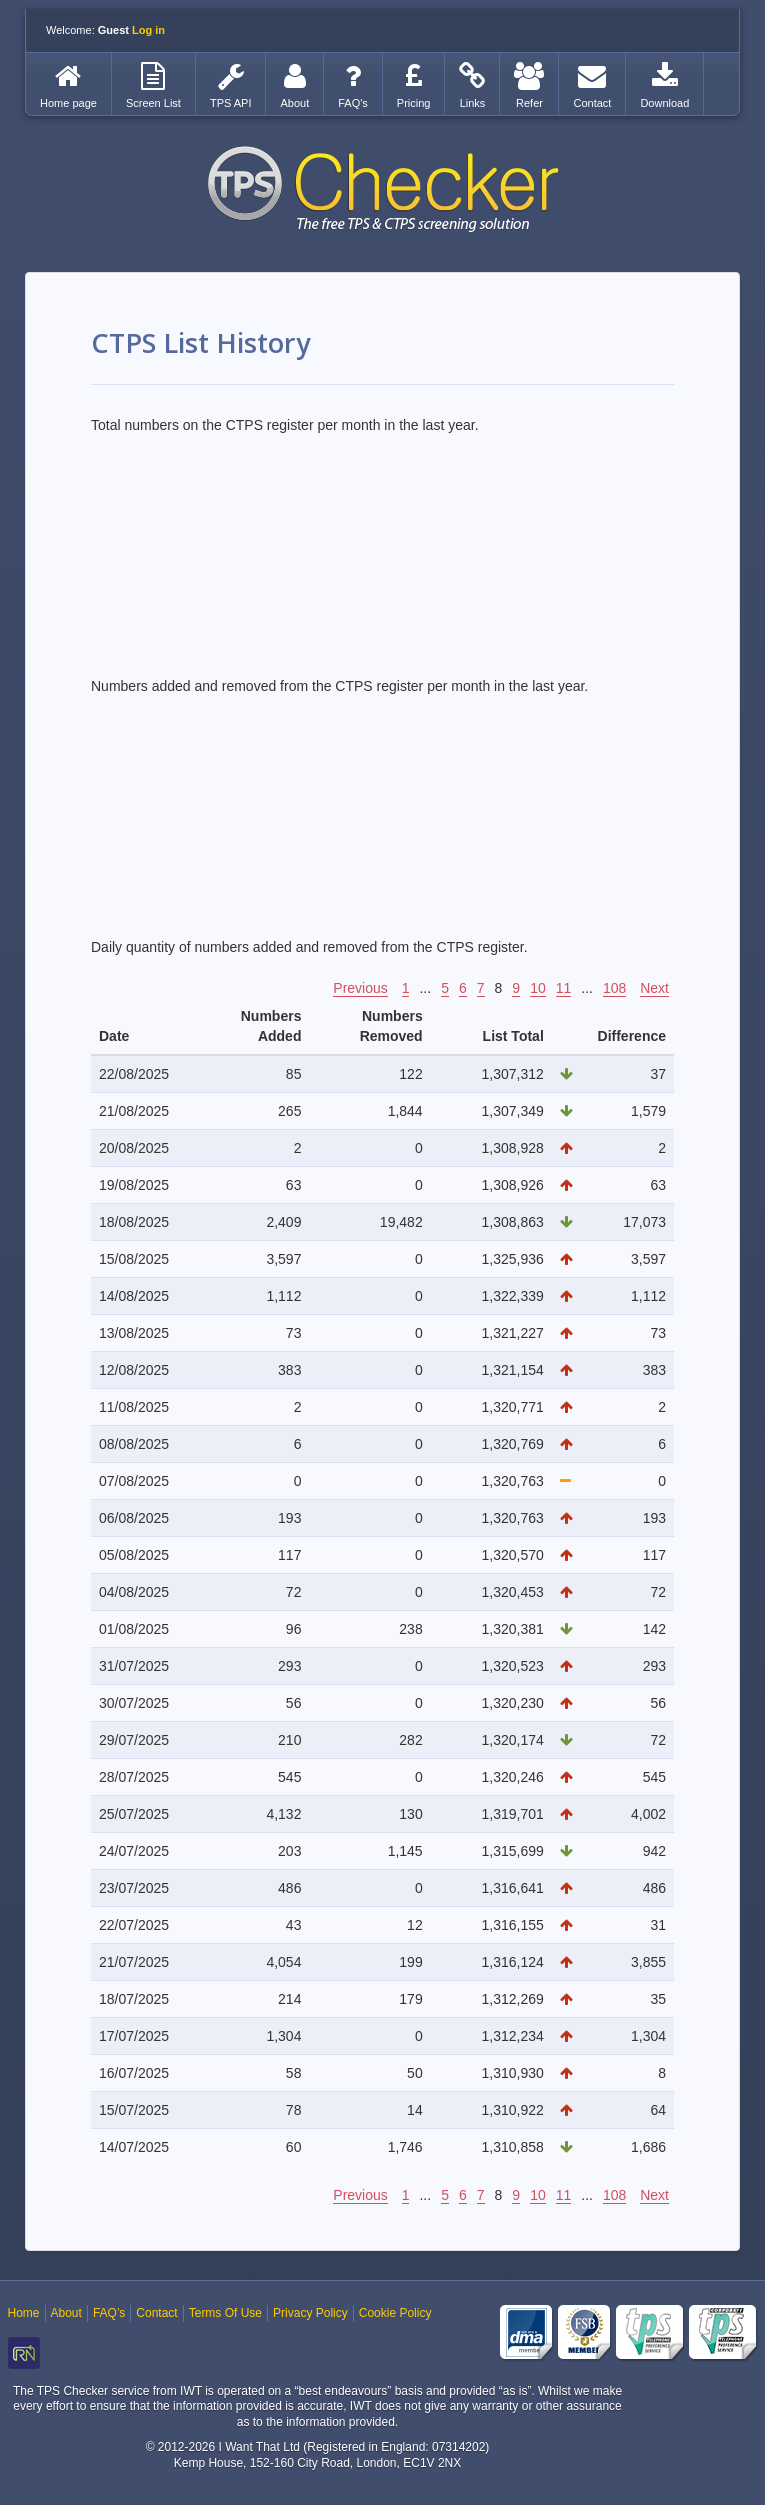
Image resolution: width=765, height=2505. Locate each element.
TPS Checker (383, 189)
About (66, 2313)
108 (614, 988)
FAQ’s (109, 2313)
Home (24, 2313)
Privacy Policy (310, 2313)
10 (538, 988)
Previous (360, 988)
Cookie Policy (395, 2313)
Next (654, 988)
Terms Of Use (225, 2313)
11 (564, 988)
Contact (156, 2313)
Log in (148, 30)
